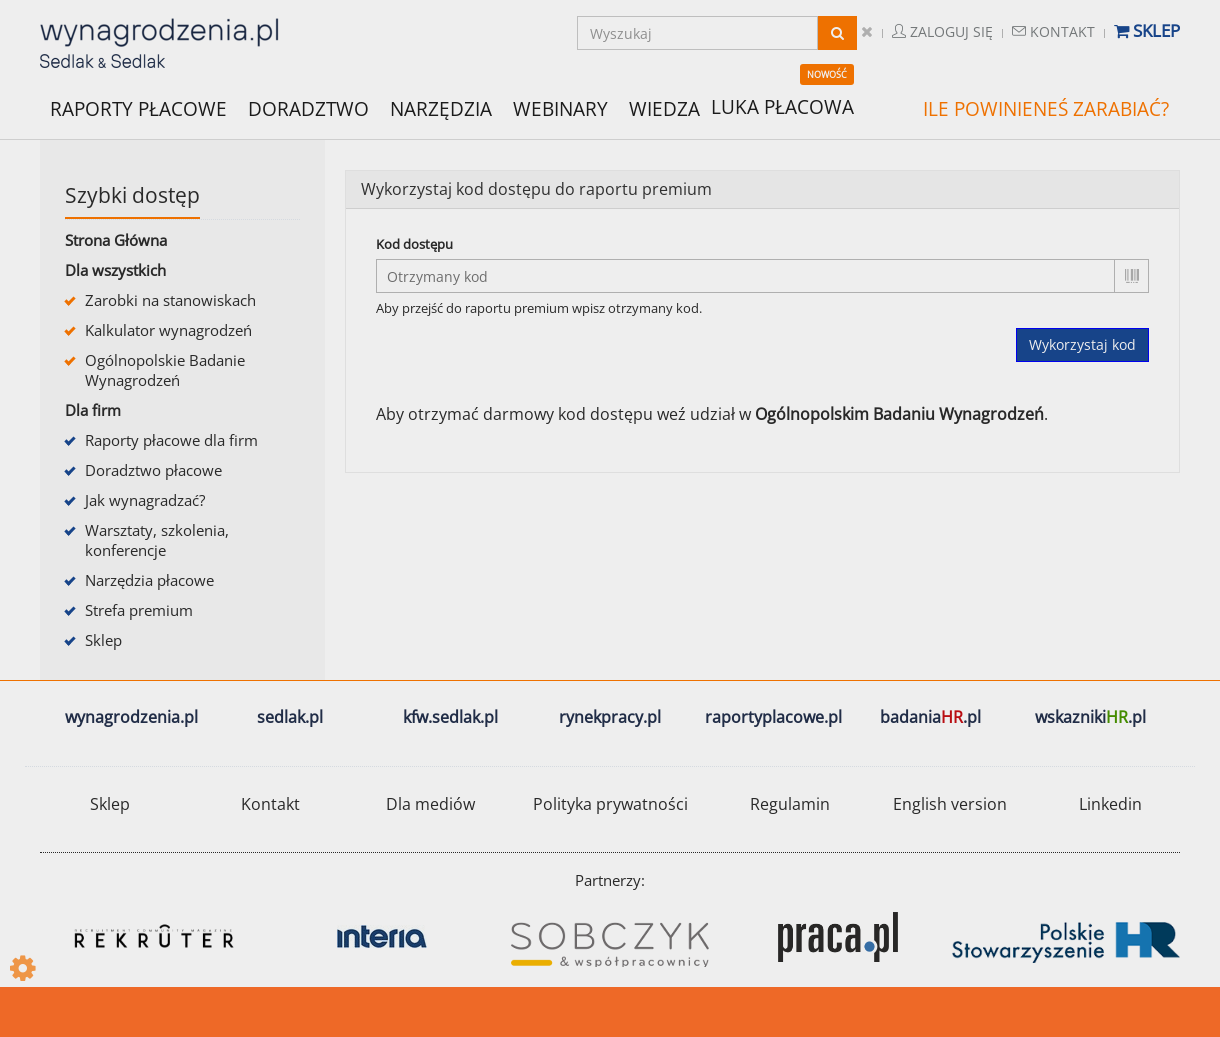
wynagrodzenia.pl (131, 717)
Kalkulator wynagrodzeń (168, 330)
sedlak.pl (290, 717)
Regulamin (790, 804)
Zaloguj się (942, 31)
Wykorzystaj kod (1082, 344)
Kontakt (1053, 31)
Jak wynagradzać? (145, 500)
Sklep (1147, 30)
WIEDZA (664, 109)
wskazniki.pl (1090, 717)
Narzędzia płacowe (149, 580)
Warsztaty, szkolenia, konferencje (157, 540)
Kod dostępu (414, 244)
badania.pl (930, 717)
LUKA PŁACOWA (782, 107)
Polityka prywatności (610, 804)
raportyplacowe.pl (773, 717)
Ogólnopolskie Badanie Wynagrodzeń (165, 370)
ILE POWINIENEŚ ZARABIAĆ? (1046, 109)
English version (950, 804)
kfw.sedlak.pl (450, 717)
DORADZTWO (308, 109)
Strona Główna (116, 240)
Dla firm (93, 410)
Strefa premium (139, 610)
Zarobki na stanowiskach (170, 300)
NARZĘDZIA (441, 107)
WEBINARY (560, 107)
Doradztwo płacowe (153, 470)
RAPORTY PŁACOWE (138, 107)
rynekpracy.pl (610, 717)
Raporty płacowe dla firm (171, 440)
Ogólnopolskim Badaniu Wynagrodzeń (899, 414)
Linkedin (1110, 804)
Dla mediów (430, 804)
